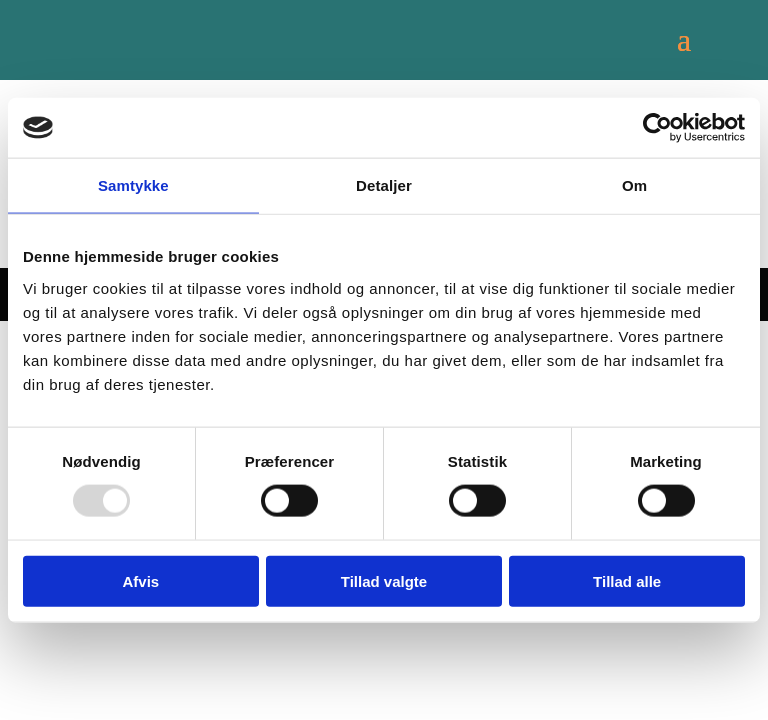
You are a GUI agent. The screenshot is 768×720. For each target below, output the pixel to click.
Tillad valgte (384, 580)
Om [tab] (634, 185)
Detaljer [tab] (384, 185)
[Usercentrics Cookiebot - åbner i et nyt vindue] (657, 128)
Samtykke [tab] (133, 185)
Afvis (140, 580)
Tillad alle (627, 580)
